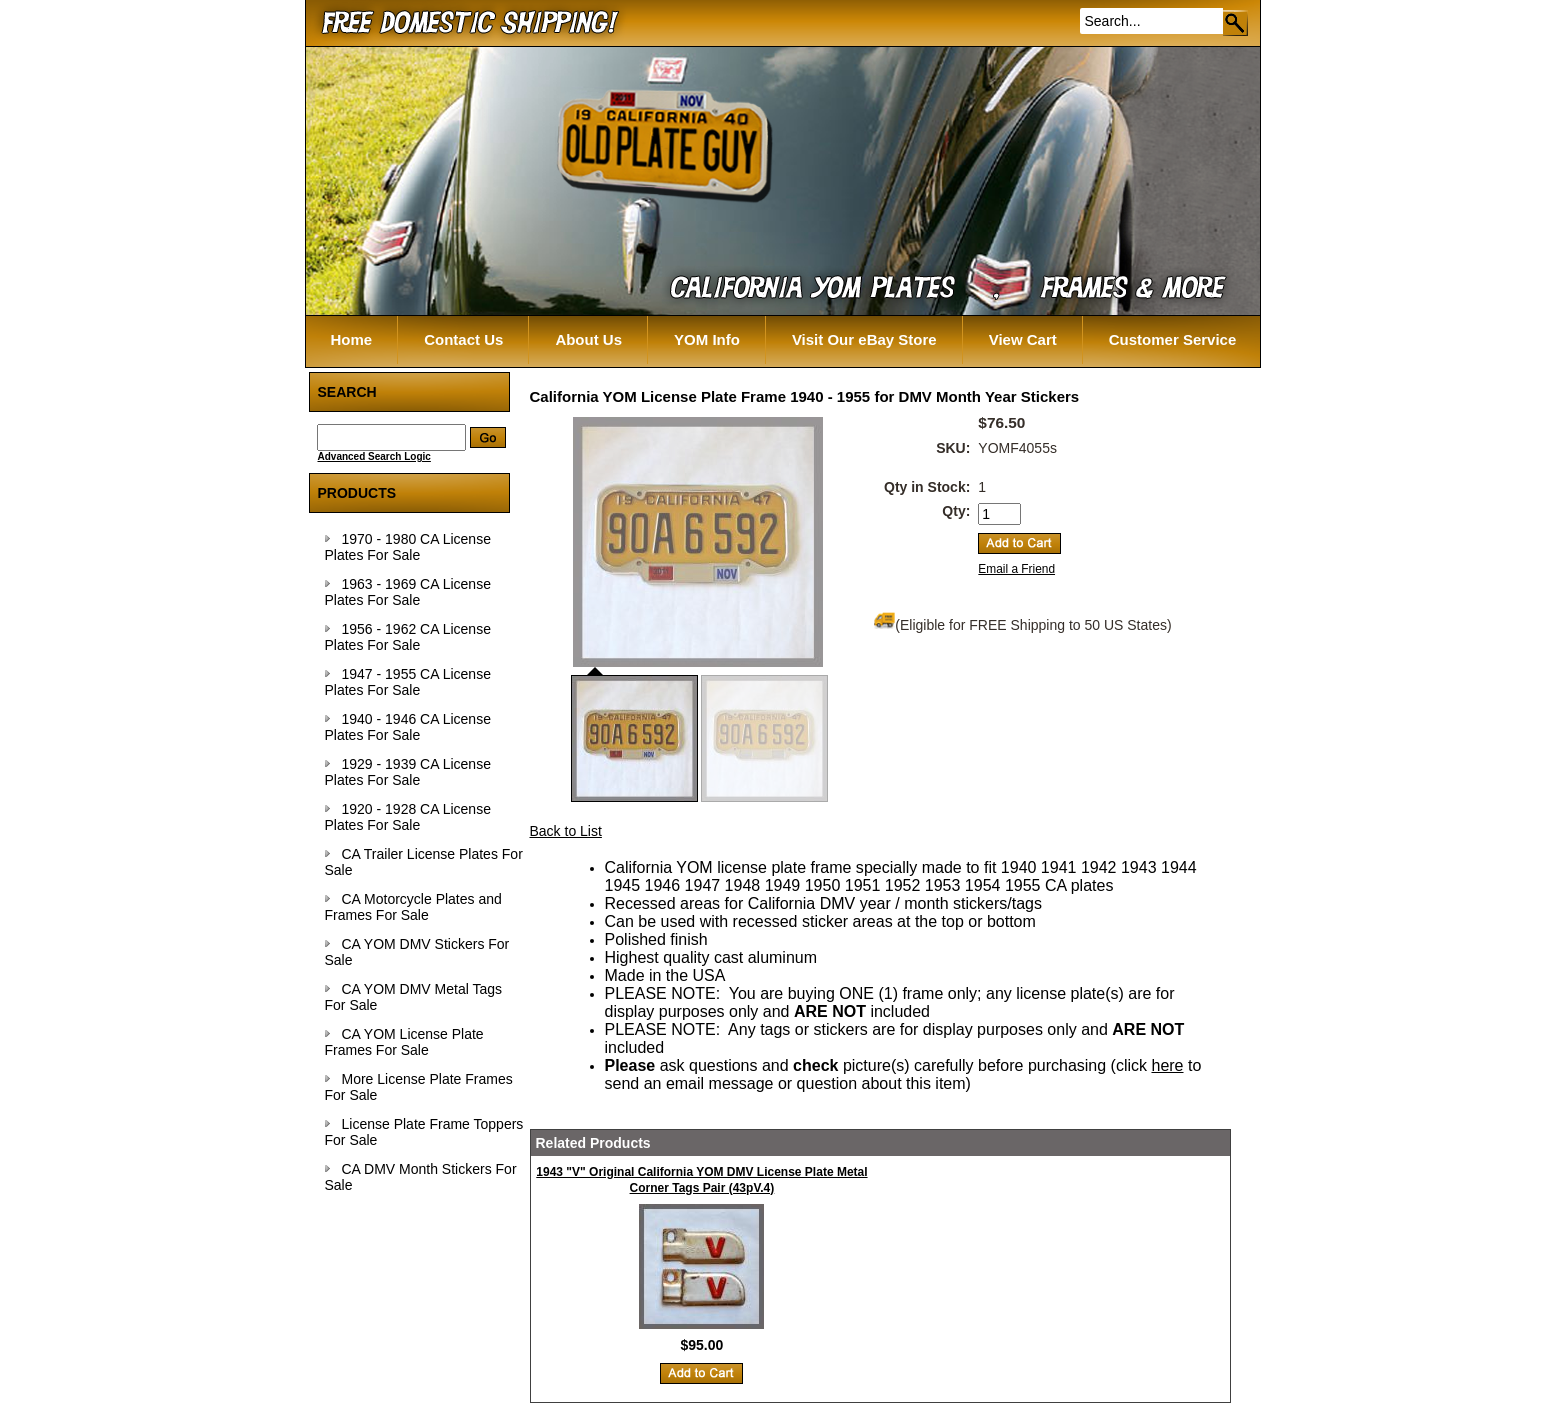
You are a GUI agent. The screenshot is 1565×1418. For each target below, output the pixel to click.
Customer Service (1173, 339)
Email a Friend (1016, 569)
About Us (588, 339)
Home (352, 339)
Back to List (566, 831)
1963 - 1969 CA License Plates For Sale (408, 592)
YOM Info (707, 339)
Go (1236, 23)
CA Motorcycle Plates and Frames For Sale (413, 907)
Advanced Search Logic (374, 456)
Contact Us (463, 339)
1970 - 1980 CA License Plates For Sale (408, 547)
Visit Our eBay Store (864, 339)
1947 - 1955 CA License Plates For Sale (408, 682)
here (1167, 1065)
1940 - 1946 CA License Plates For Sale (408, 727)
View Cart (1023, 339)
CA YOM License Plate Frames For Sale (404, 1042)
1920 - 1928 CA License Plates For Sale (408, 817)
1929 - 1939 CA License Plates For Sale (408, 772)
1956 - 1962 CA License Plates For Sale (408, 637)
